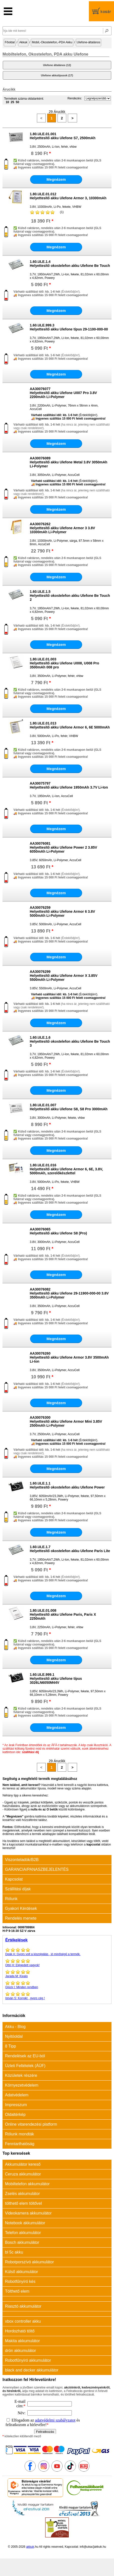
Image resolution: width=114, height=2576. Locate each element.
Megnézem (56, 179)
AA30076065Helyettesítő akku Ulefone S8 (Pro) (58, 1231)
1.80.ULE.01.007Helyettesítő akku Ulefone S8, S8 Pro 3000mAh (69, 1107)
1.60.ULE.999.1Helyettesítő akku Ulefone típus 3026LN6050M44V (56, 1679)
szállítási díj (30, 1752)
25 (12, 102)
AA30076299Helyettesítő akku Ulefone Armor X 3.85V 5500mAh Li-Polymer (63, 976)
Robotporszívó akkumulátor (29, 2262)
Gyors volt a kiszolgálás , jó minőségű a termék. (57, 1951)
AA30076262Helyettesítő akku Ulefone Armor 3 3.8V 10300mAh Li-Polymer (62, 528)
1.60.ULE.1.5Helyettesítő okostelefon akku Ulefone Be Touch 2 (70, 596)
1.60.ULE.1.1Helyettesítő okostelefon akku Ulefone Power (67, 1485)
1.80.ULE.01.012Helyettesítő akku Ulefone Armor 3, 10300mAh (68, 196)
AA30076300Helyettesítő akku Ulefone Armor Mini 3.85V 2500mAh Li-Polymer (66, 1421)
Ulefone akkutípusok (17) (57, 75)
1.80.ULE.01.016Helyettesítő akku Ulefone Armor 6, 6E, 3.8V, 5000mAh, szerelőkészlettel (66, 1169)
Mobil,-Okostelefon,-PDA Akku (52, 42)
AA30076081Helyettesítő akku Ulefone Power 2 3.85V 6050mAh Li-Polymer (63, 847)
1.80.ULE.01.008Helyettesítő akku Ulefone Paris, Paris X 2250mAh (63, 1614)
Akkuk (23, 42)
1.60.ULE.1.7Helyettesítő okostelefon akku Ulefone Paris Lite (70, 1549)
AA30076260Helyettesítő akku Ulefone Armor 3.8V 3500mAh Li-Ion (69, 1357)
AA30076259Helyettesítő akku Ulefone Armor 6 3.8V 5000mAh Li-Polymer (62, 911)
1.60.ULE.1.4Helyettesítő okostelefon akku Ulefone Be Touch (70, 264)
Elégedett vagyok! (57, 1962)
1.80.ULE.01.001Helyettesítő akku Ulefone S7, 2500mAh (62, 136)
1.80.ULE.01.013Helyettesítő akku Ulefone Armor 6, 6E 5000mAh (70, 725)
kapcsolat (93, 1844)
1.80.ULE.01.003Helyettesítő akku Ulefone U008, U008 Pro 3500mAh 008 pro (64, 663)
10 (7, 102)
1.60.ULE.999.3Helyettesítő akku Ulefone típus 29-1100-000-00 (69, 327)
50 (17, 102)
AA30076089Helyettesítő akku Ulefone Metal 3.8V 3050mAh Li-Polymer (68, 462)
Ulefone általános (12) (57, 65)
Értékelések (16, 1940)
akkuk (30, 2546)
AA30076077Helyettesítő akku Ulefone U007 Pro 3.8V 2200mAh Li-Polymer (63, 393)
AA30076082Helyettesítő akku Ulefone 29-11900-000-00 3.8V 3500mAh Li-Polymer (69, 1293)
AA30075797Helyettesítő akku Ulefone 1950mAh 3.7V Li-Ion (69, 785)
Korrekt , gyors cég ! (57, 1995)
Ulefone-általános (88, 42)
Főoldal (10, 42)
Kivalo (57, 1973)
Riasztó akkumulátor (23, 2306)
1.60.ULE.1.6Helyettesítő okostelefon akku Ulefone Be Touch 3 (70, 1041)
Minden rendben (57, 1984)
